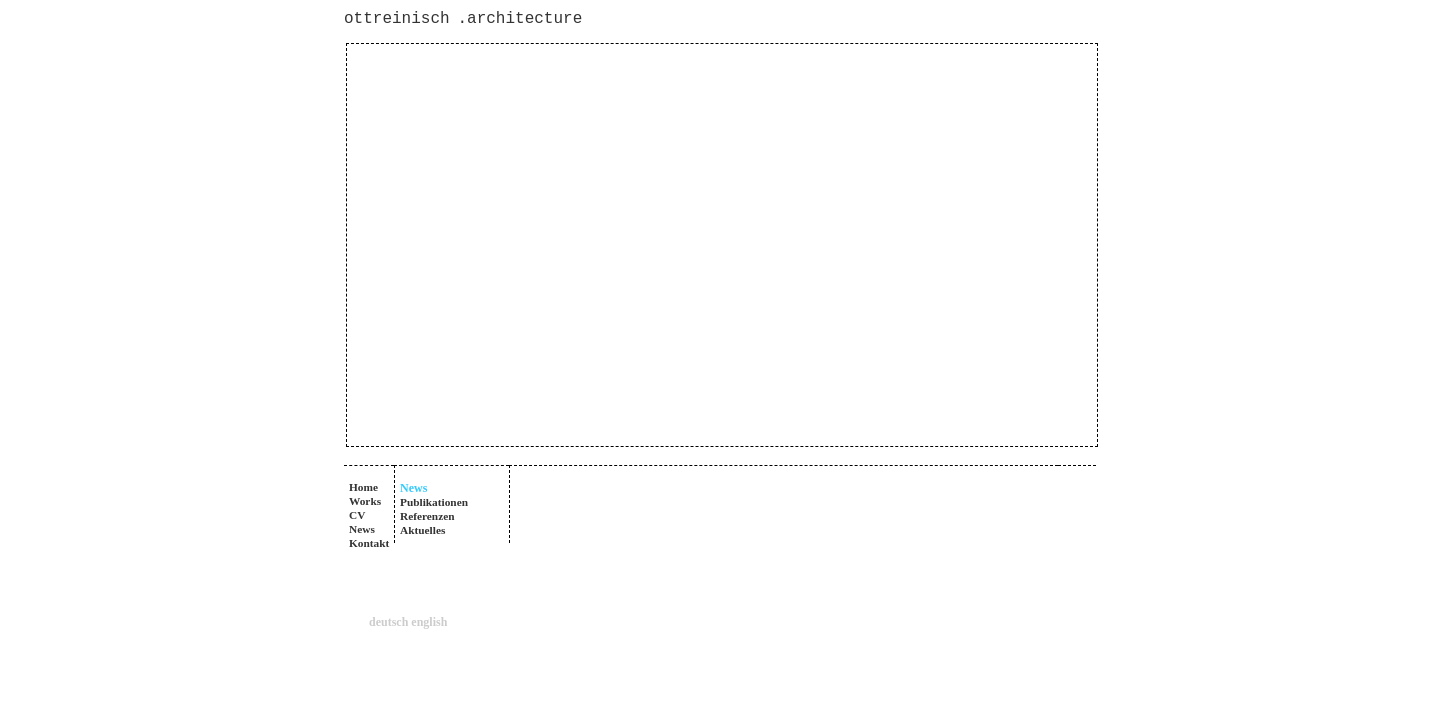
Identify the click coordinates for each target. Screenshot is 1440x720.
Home (363, 487)
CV (357, 515)
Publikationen (434, 502)
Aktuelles (422, 530)
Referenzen (427, 516)
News (362, 529)
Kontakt (369, 543)
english (429, 622)
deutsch (388, 622)
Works (365, 501)
